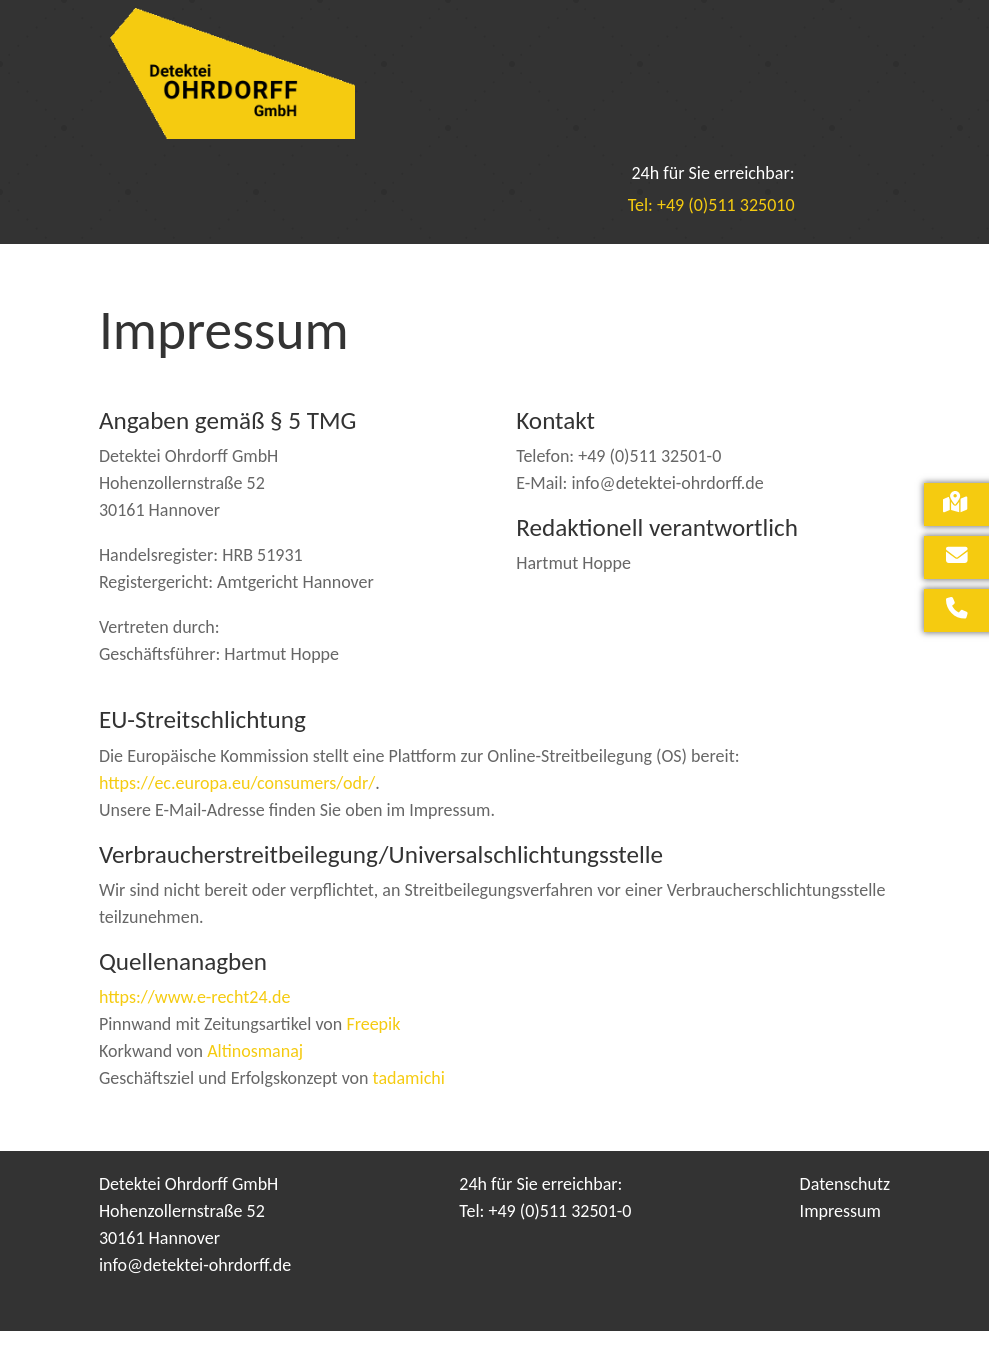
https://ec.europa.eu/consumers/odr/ (237, 802)
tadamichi (409, 1097)
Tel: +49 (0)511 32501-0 (545, 1230)
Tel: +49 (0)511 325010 (711, 224)
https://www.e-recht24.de (195, 1016)
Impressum (840, 1230)
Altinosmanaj (255, 1070)
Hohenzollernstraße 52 (182, 1230)
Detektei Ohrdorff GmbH (188, 1203)
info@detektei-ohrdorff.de (195, 1284)
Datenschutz (845, 1203)
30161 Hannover (159, 1257)
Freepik (373, 1043)
